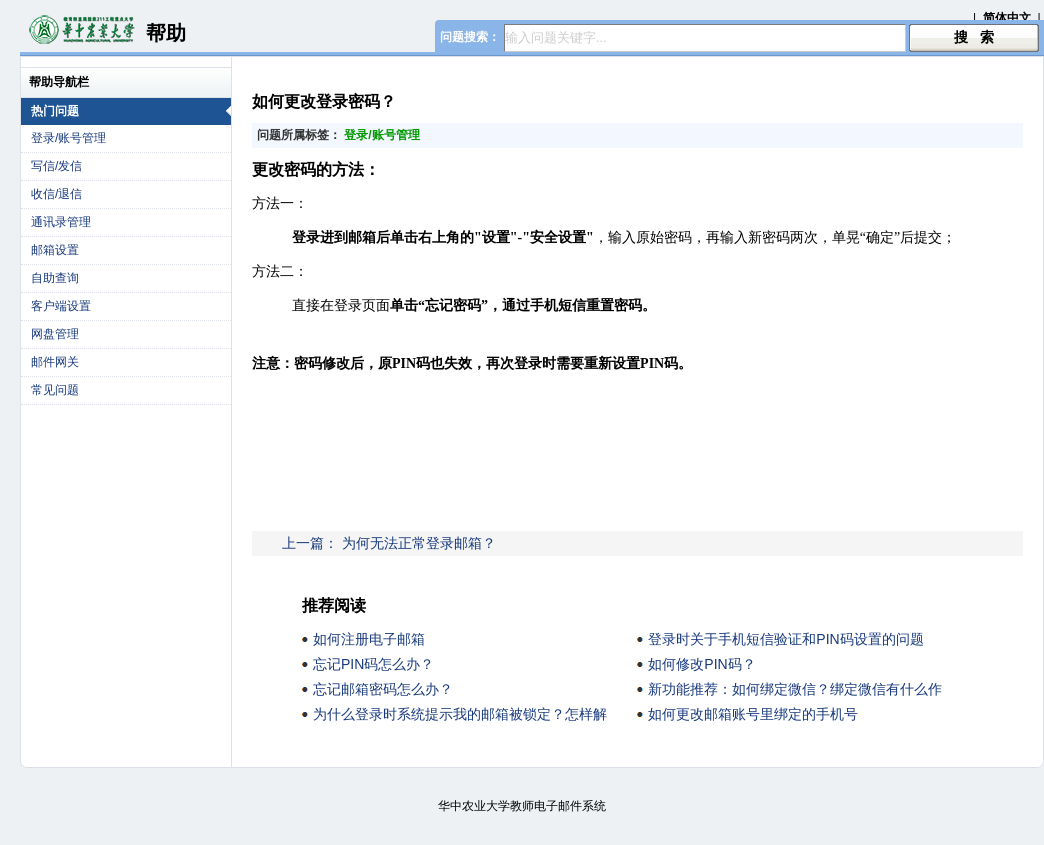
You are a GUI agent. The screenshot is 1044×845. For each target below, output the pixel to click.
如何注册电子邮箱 (369, 639)
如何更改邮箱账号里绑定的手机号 (753, 714)
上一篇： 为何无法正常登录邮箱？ (389, 543)
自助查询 (55, 278)
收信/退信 (56, 194)
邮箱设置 (55, 250)
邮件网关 (55, 362)
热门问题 (131, 111)
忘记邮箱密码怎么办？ (383, 689)
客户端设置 (61, 306)
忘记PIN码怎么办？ (373, 664)
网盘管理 (55, 334)
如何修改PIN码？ (701, 664)
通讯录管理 (61, 222)
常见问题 (55, 390)
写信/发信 (56, 166)
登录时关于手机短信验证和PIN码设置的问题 (785, 639)
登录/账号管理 (68, 138)
